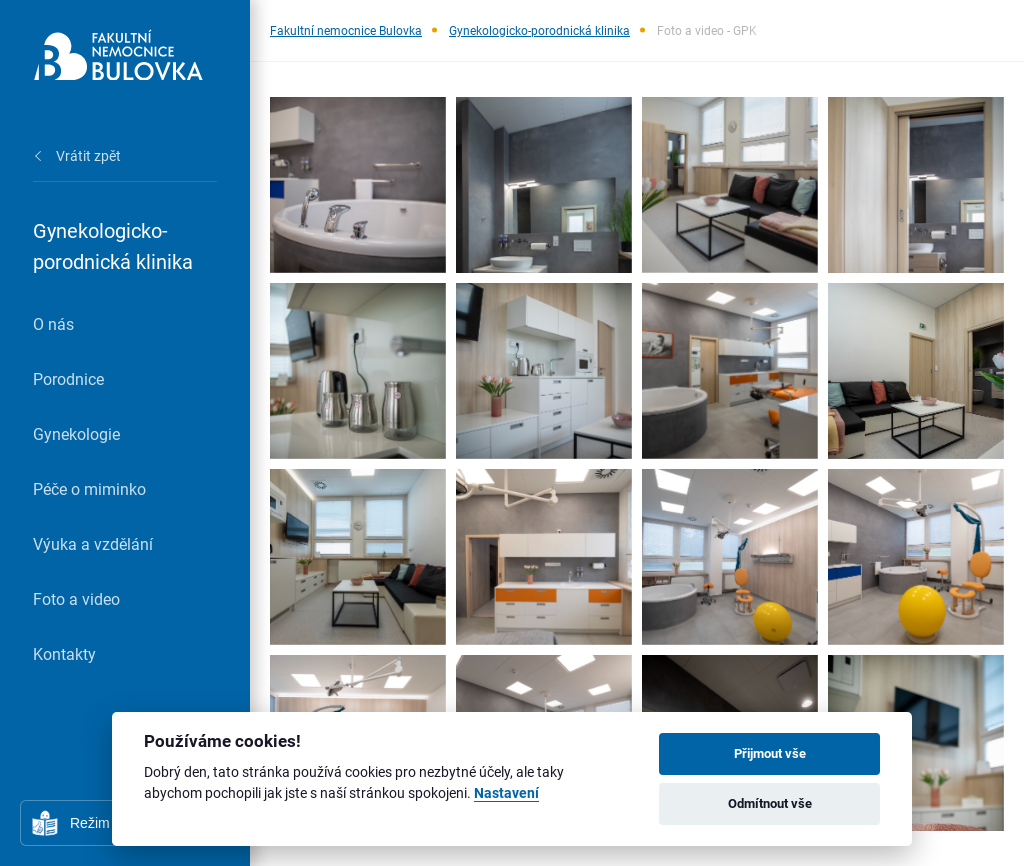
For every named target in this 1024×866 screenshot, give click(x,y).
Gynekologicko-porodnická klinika (539, 30)
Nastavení (506, 793)
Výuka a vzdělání (93, 543)
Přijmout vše (770, 753)
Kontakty (64, 653)
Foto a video (76, 598)
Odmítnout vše (770, 803)
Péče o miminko (89, 488)
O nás (53, 323)
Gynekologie (76, 433)
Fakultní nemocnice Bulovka (346, 30)
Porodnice (68, 378)
